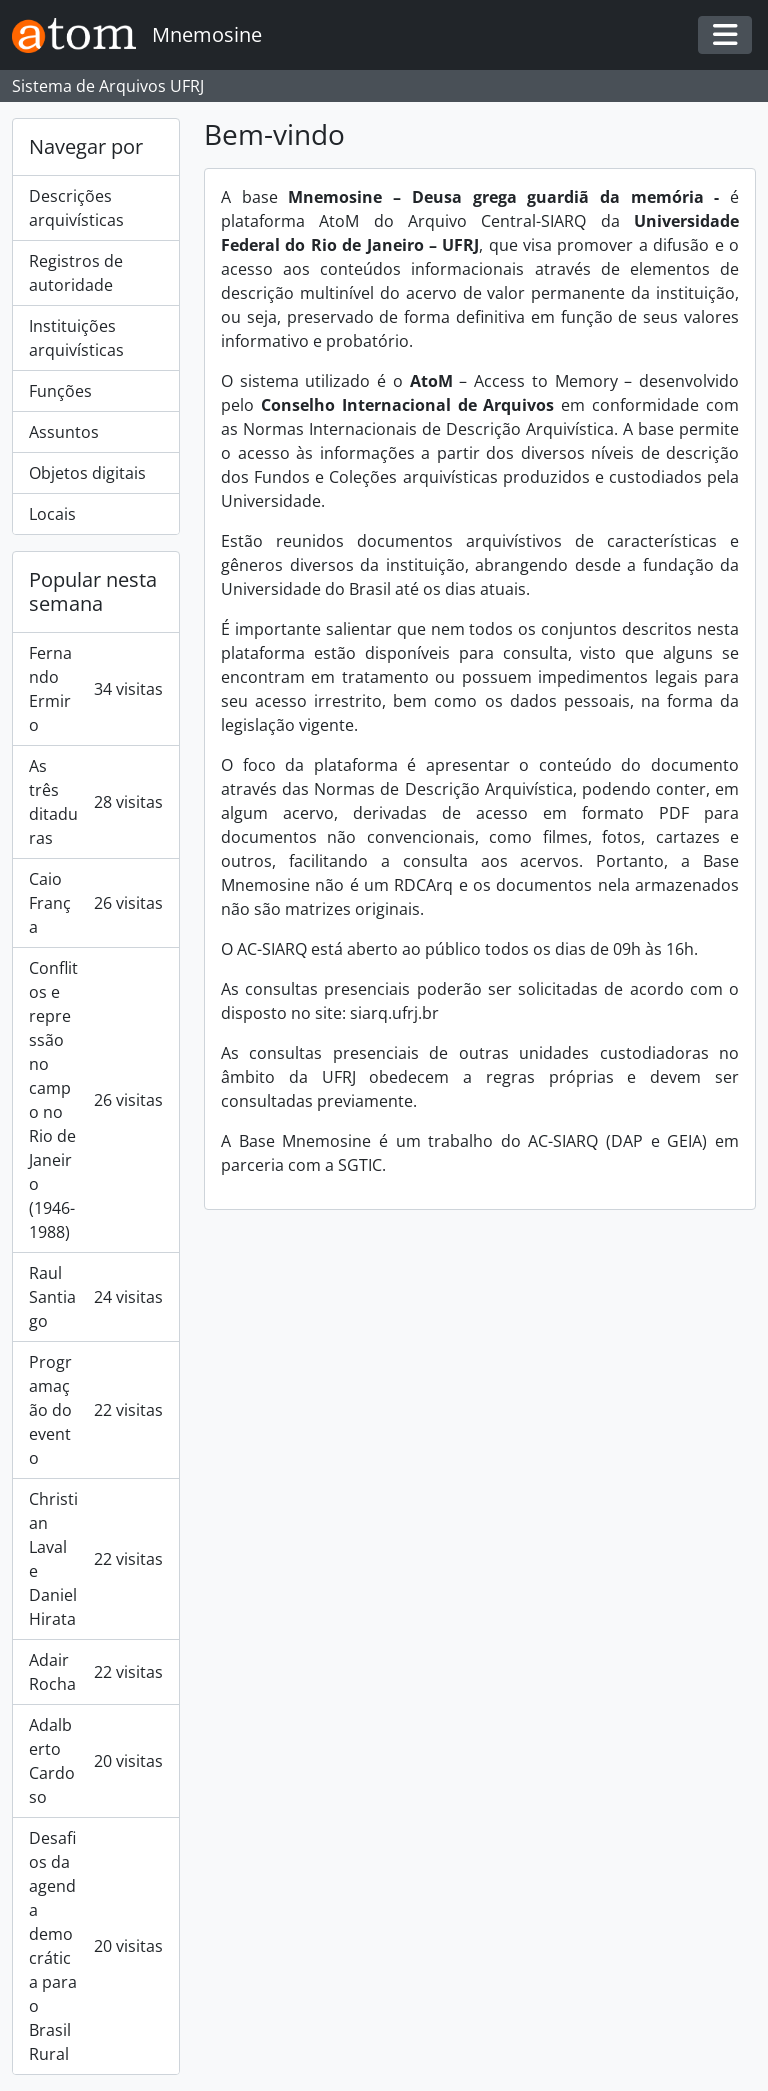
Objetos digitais (87, 473)
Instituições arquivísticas (76, 338)
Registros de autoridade (76, 273)
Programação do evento (96, 1410)
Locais (52, 514)
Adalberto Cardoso (96, 1761)
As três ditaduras (96, 802)
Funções (60, 391)
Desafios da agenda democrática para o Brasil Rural (96, 1946)
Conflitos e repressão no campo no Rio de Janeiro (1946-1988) (96, 1100)
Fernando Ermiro (96, 689)
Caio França (96, 903)
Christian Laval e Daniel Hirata (96, 1559)
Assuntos (64, 432)
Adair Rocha (96, 1672)
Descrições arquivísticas (76, 208)
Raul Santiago (96, 1297)
